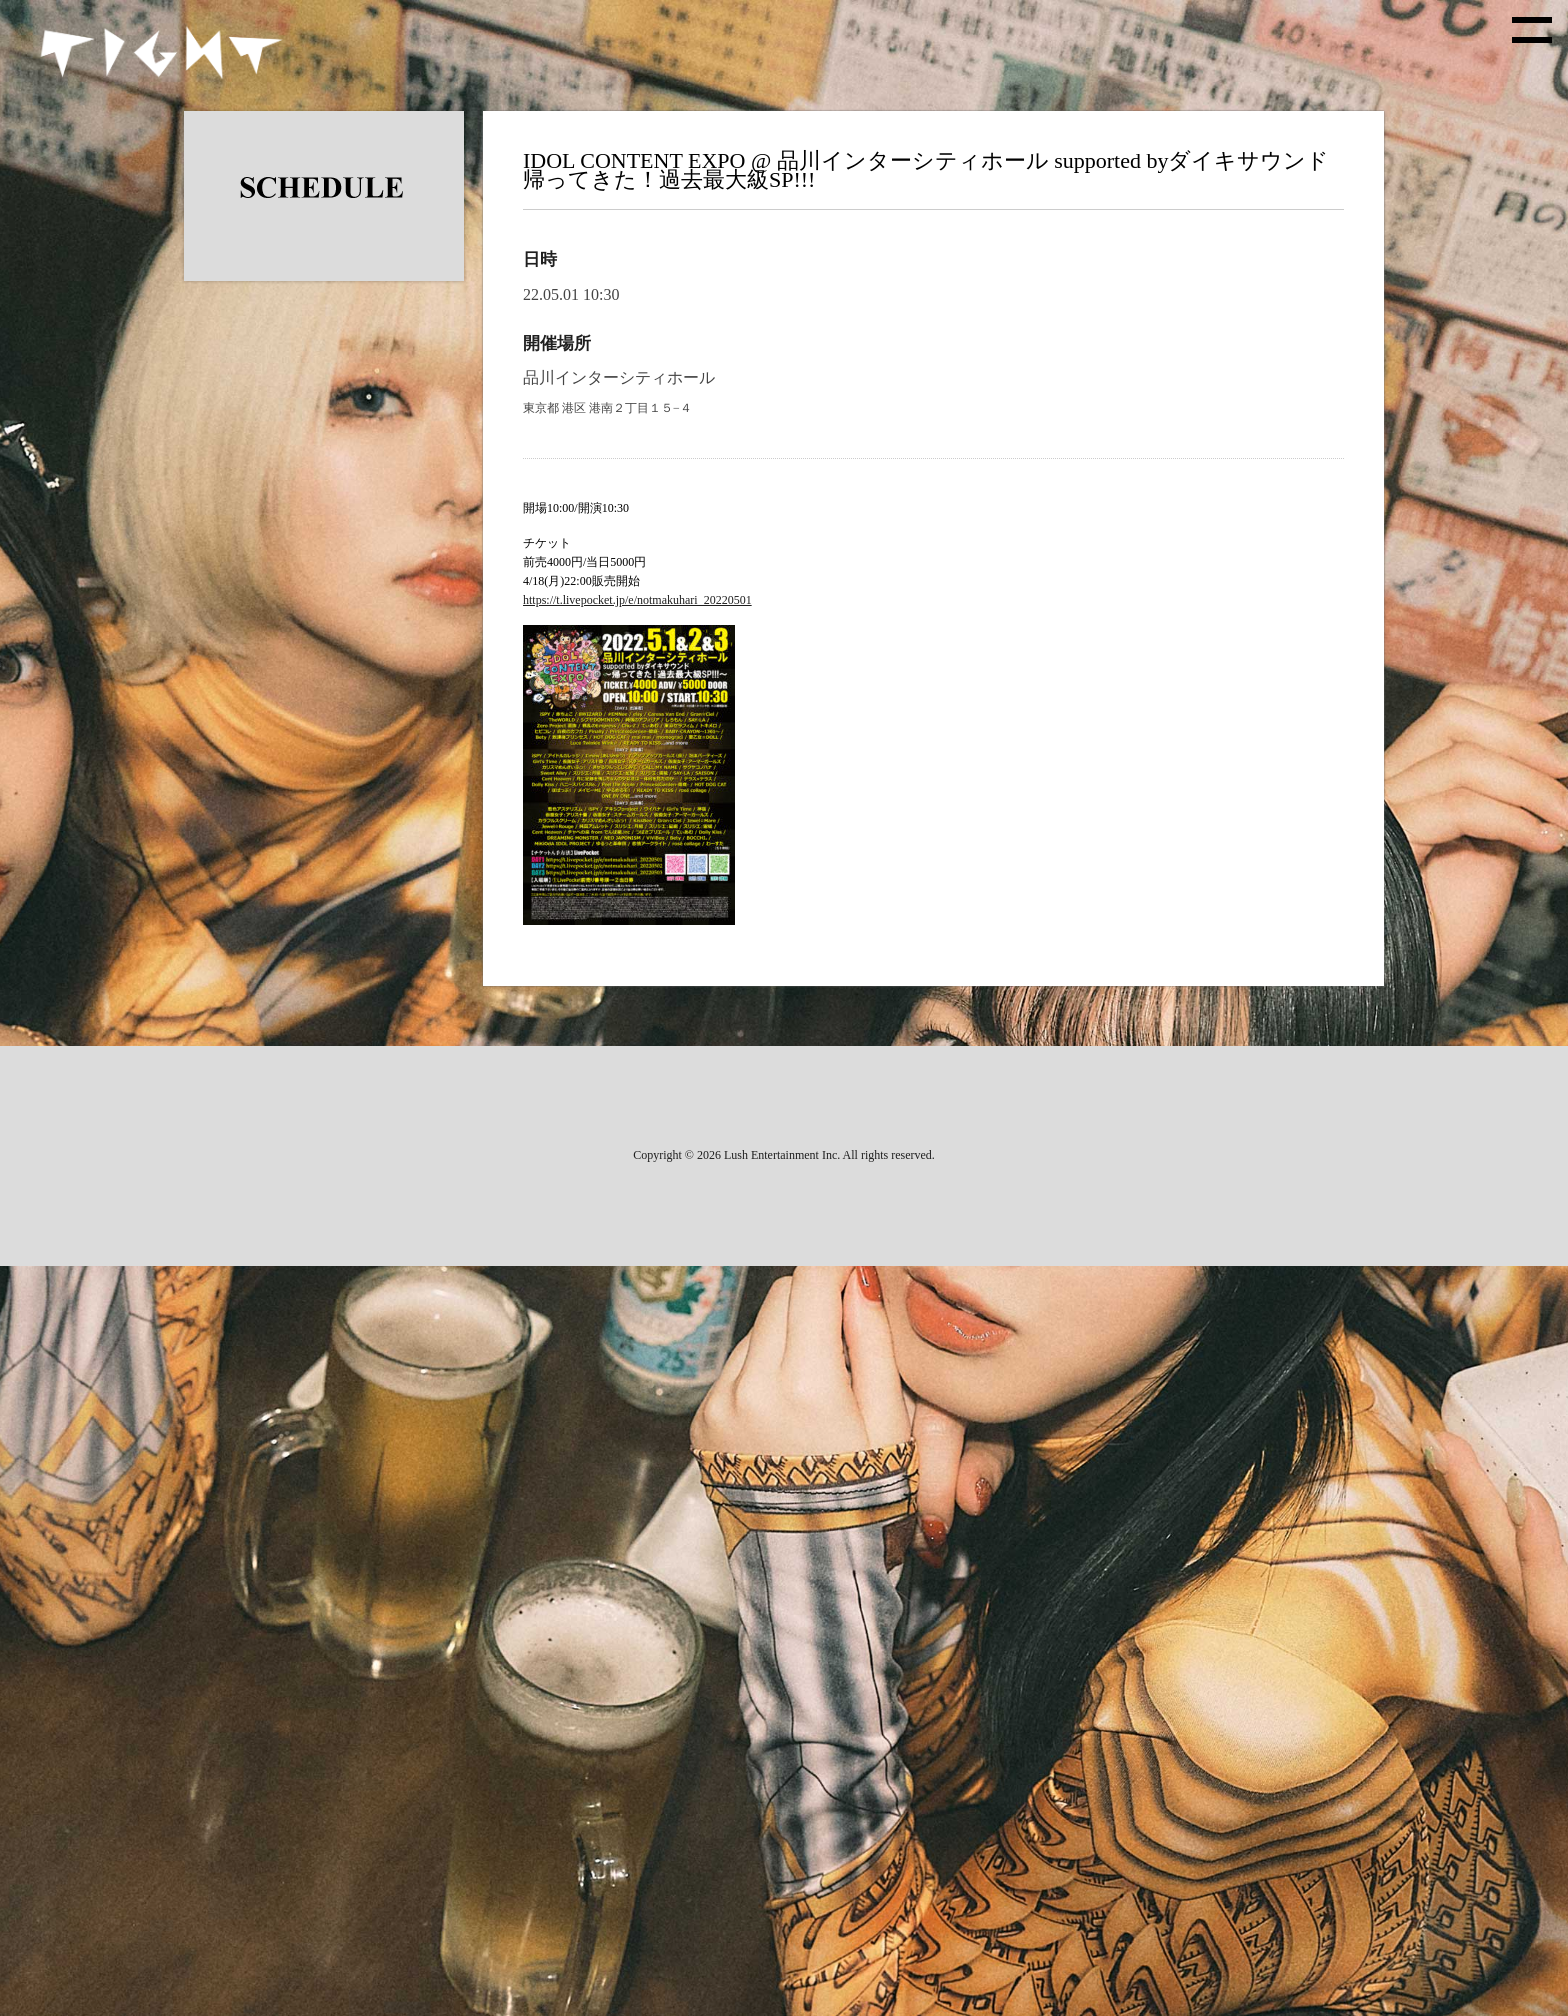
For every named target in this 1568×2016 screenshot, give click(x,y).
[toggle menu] (1532, 30)
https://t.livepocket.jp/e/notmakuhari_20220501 (637, 600)
